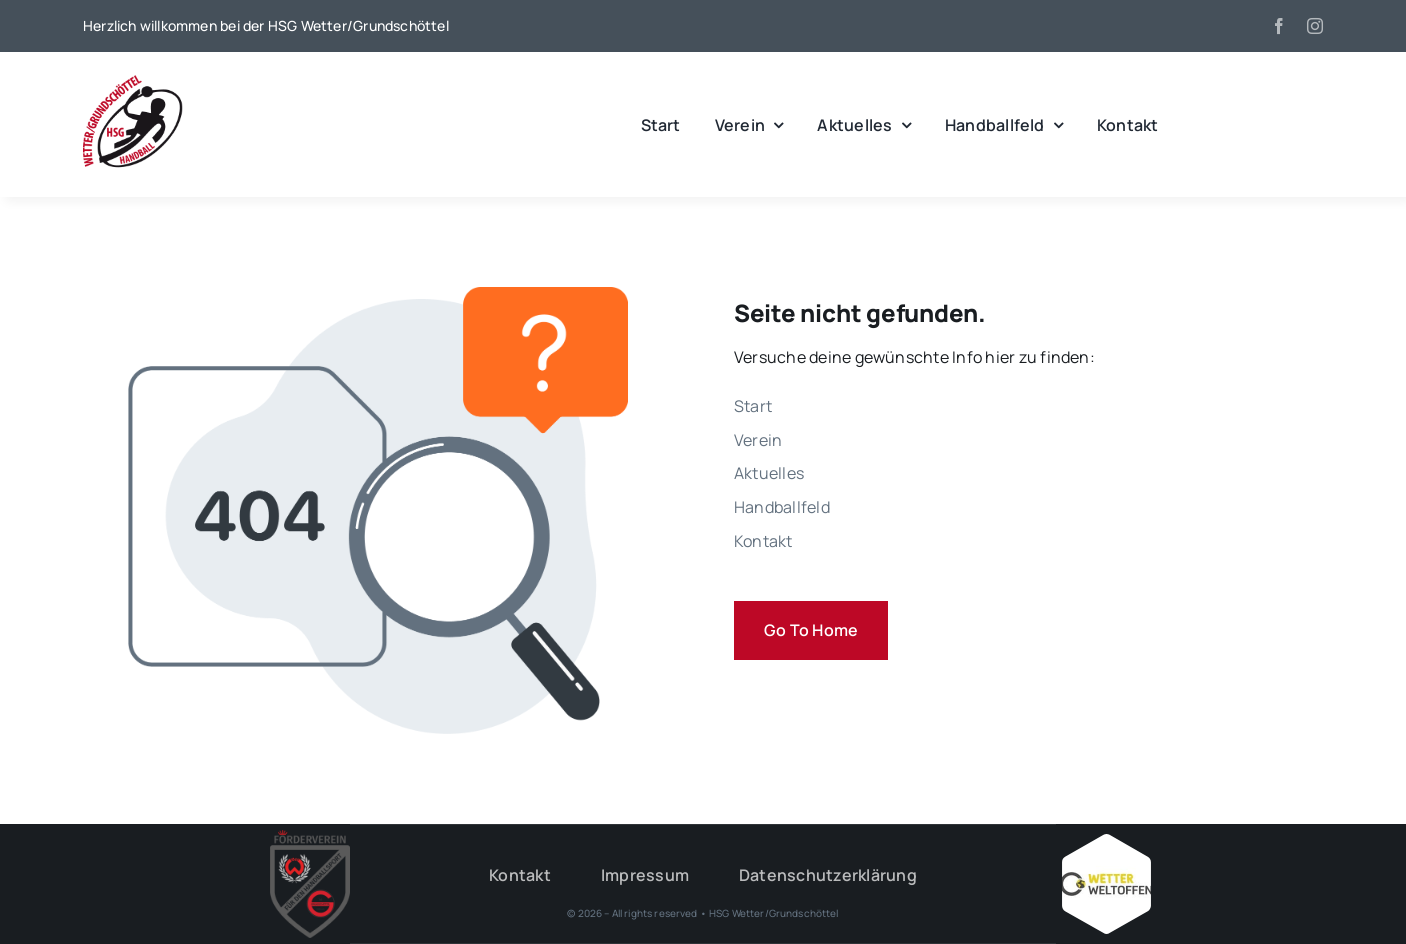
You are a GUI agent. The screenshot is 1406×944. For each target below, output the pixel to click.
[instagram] (1315, 26)
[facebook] (1279, 26)
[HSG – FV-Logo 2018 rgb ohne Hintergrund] (310, 838)
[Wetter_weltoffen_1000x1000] (1106, 842)
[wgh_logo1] (133, 80)
